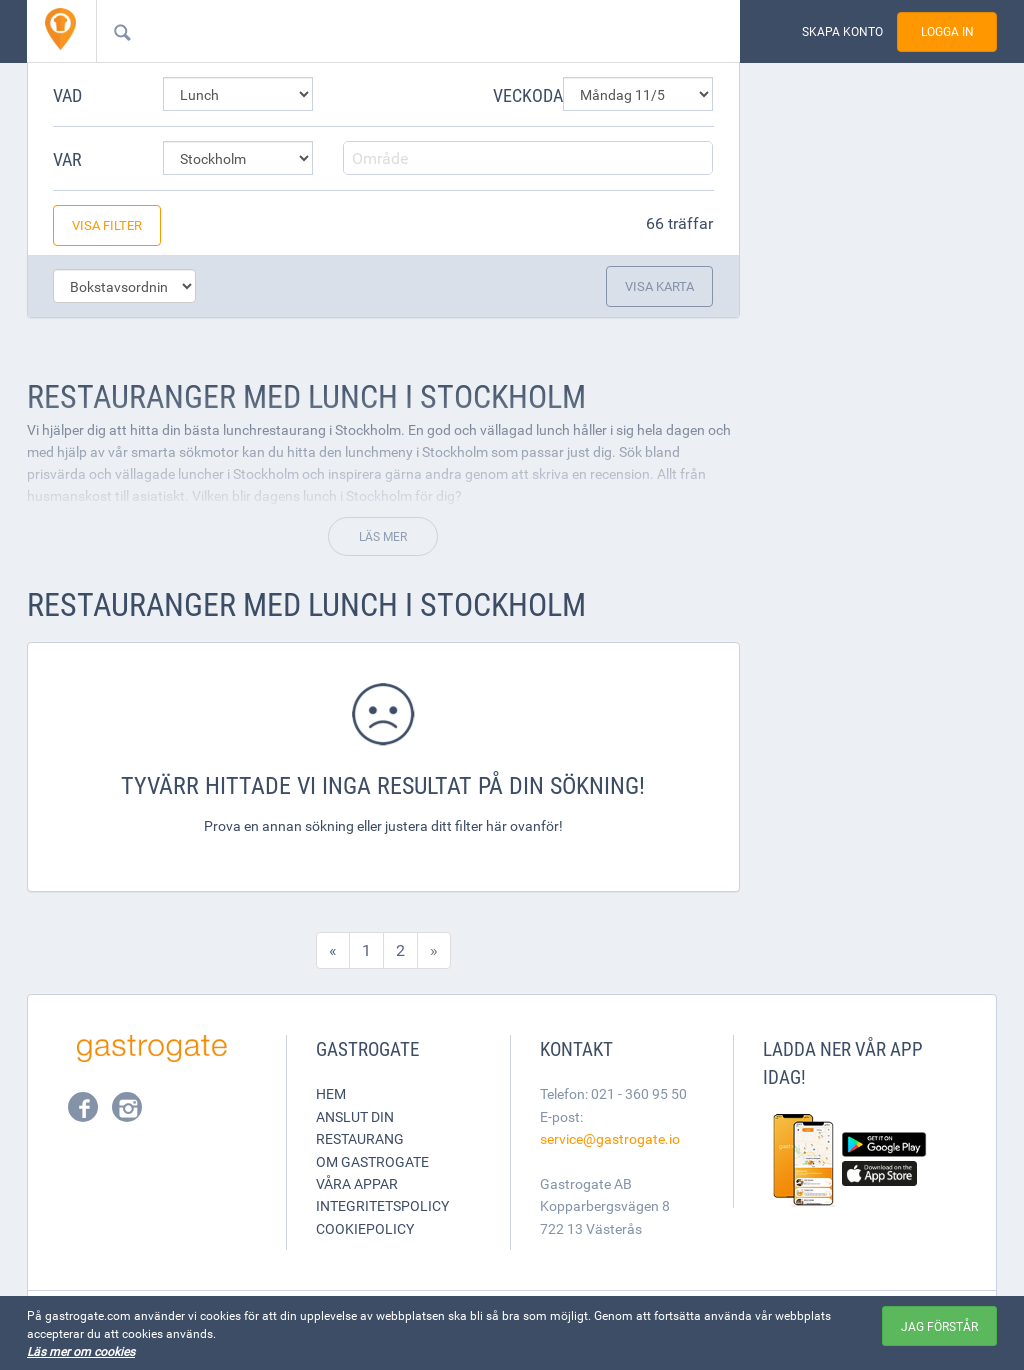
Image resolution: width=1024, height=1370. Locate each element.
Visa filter (107, 225)
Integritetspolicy (382, 1205)
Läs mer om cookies (81, 1351)
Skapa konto (842, 31)
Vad (67, 95)
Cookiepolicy (365, 1228)
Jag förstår (939, 1326)
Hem (331, 1093)
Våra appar (357, 1183)
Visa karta (659, 286)
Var (67, 159)
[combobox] (386, 31)
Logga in (947, 31)
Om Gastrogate (372, 1161)
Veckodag (520, 95)
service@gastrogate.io (610, 1138)
